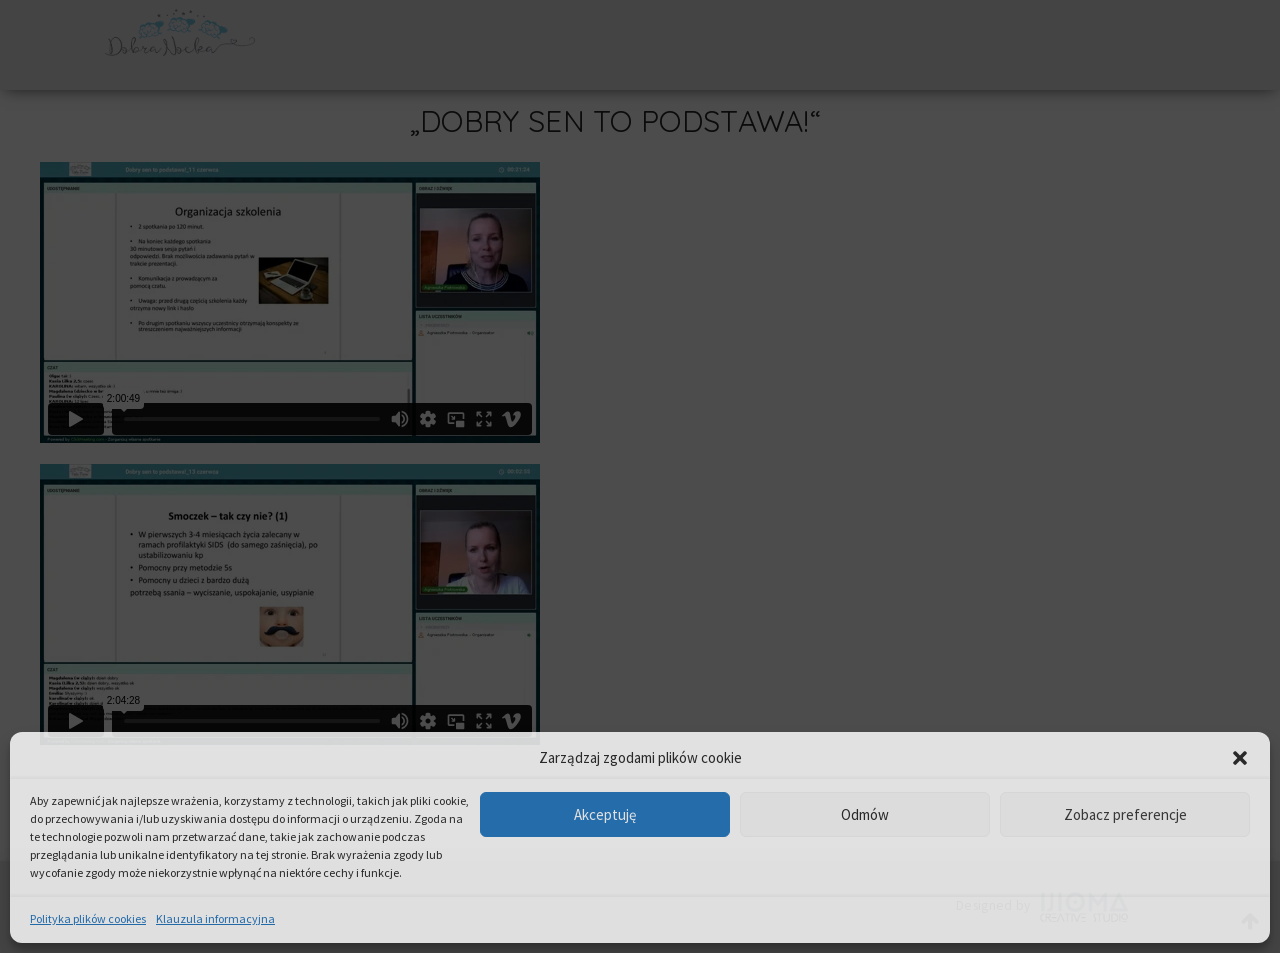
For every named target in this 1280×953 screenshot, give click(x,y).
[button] (1240, 758)
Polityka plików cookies (88, 918)
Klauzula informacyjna (215, 918)
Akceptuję (605, 814)
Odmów (865, 814)
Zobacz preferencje (1125, 814)
